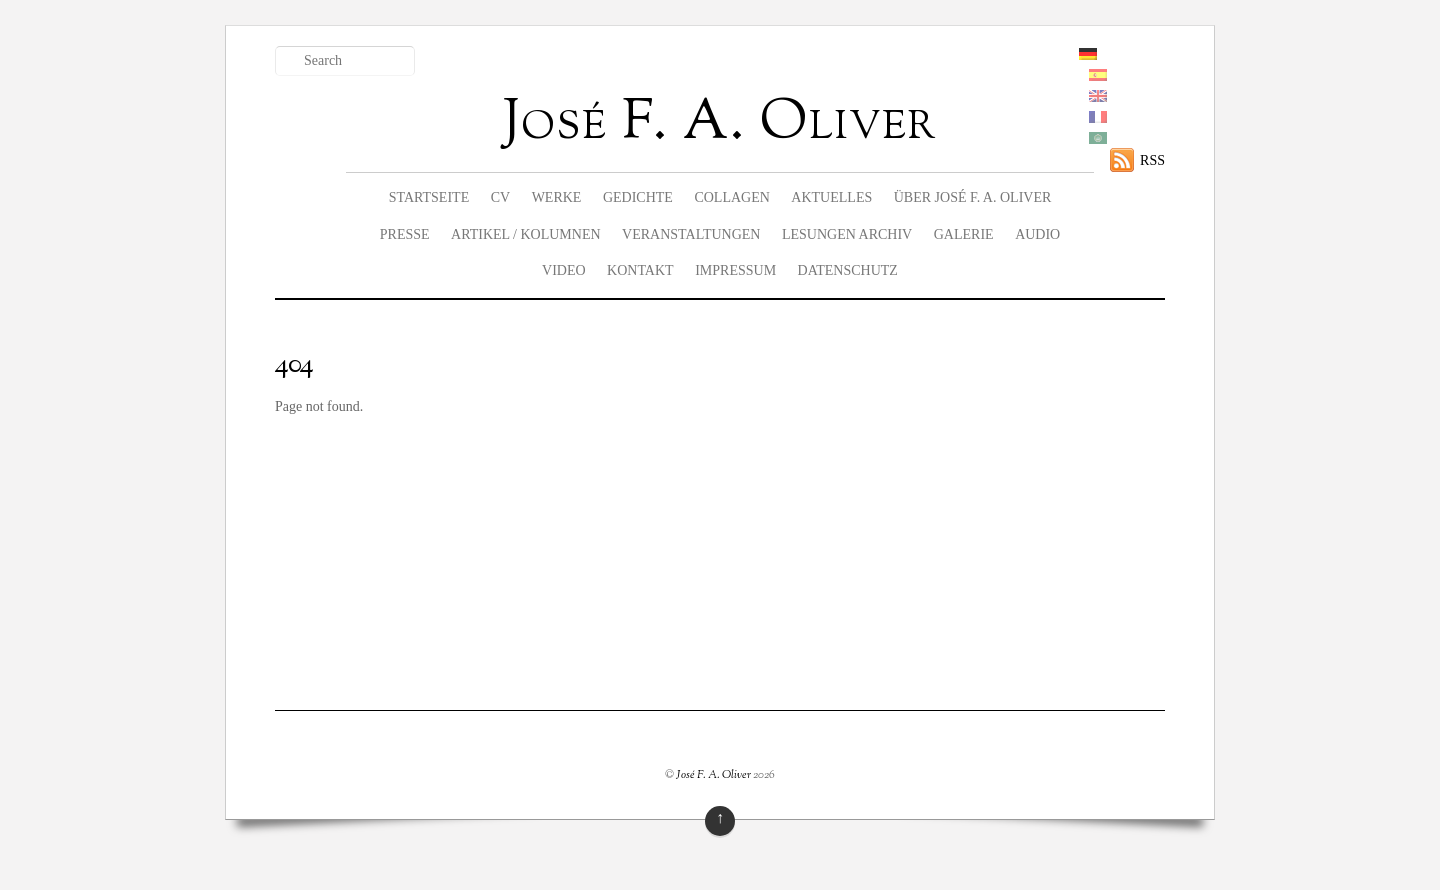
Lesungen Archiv (847, 234)
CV (500, 197)
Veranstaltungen (691, 234)
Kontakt (640, 270)
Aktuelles (831, 197)
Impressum (735, 270)
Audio (1037, 234)
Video (564, 270)
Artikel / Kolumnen (526, 234)
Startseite (429, 197)
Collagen (731, 197)
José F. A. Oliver (713, 775)
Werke (557, 197)
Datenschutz (848, 270)
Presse (405, 234)
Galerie (964, 234)
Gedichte (638, 197)
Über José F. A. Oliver (973, 197)
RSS (1152, 160)
